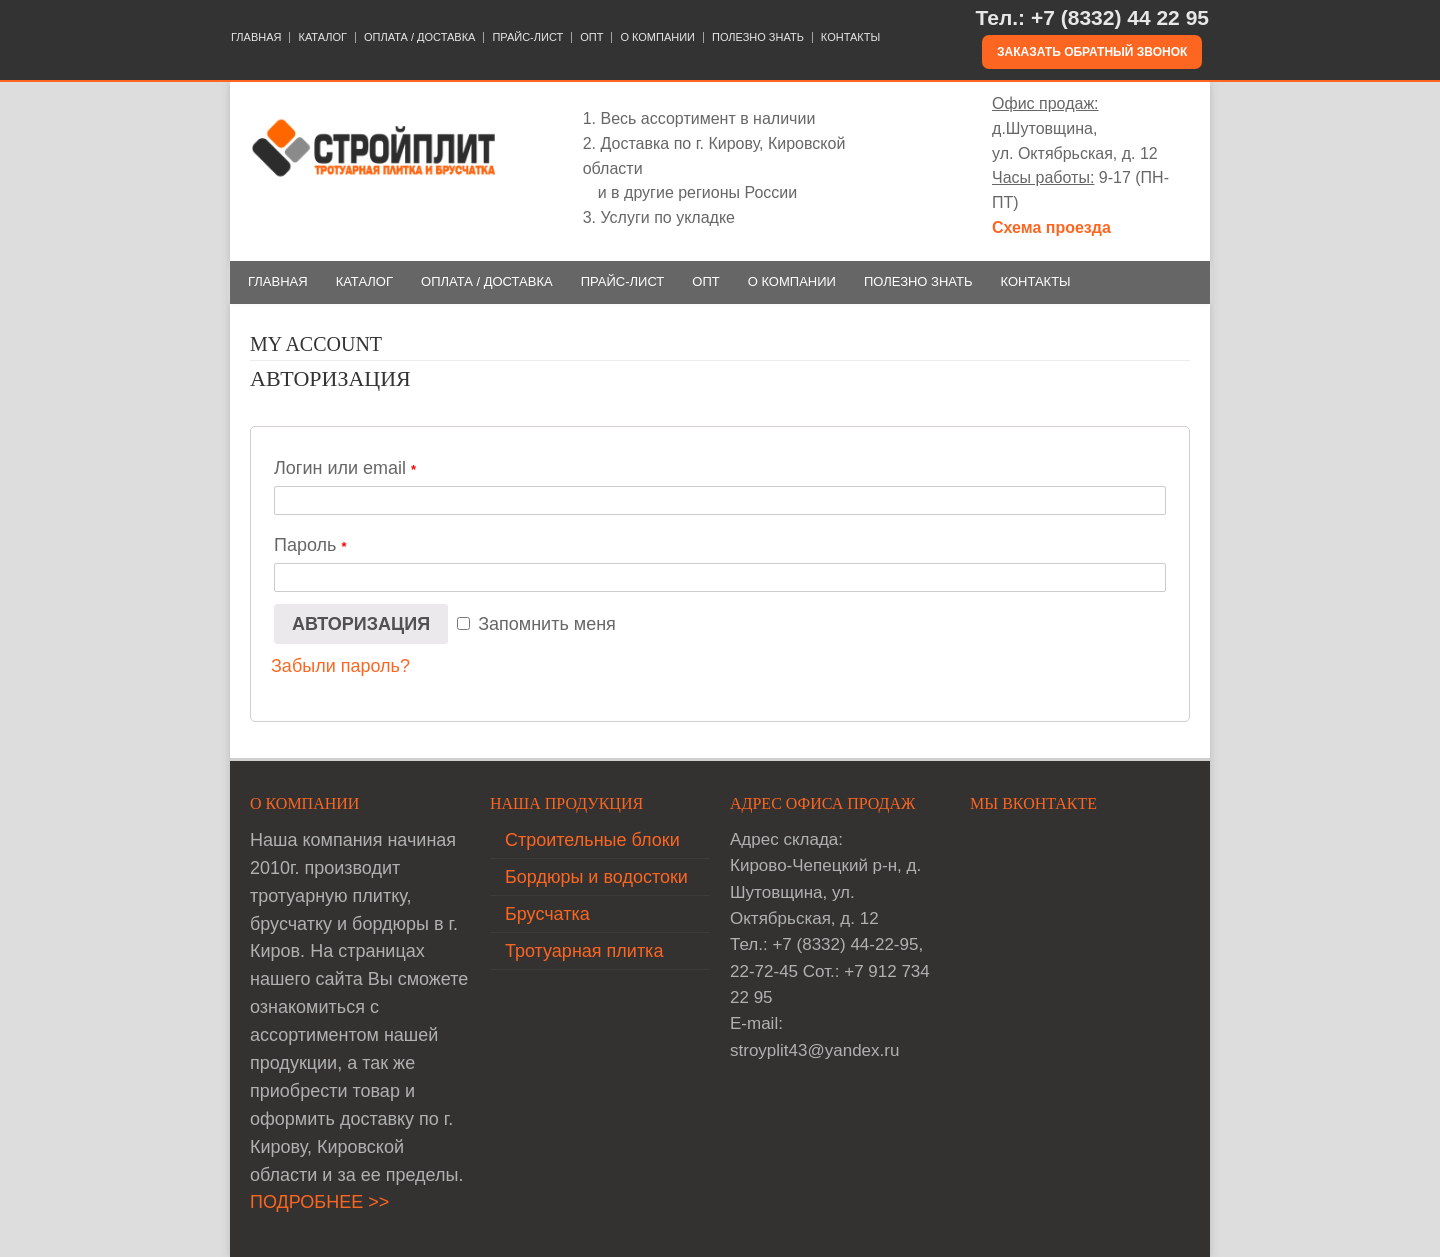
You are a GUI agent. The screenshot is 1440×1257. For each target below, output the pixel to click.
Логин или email (345, 468)
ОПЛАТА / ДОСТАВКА (419, 37)
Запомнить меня (536, 624)
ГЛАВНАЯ (256, 37)
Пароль (310, 545)
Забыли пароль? (340, 666)
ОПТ (591, 37)
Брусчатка (547, 914)
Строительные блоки (592, 840)
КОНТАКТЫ (850, 37)
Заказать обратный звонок (1092, 52)
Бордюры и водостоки (596, 877)
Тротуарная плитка (584, 951)
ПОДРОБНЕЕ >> (319, 1202)
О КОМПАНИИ (657, 37)
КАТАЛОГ (322, 37)
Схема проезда (1051, 227)
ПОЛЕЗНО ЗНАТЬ (758, 37)
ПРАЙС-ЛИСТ (527, 37)
